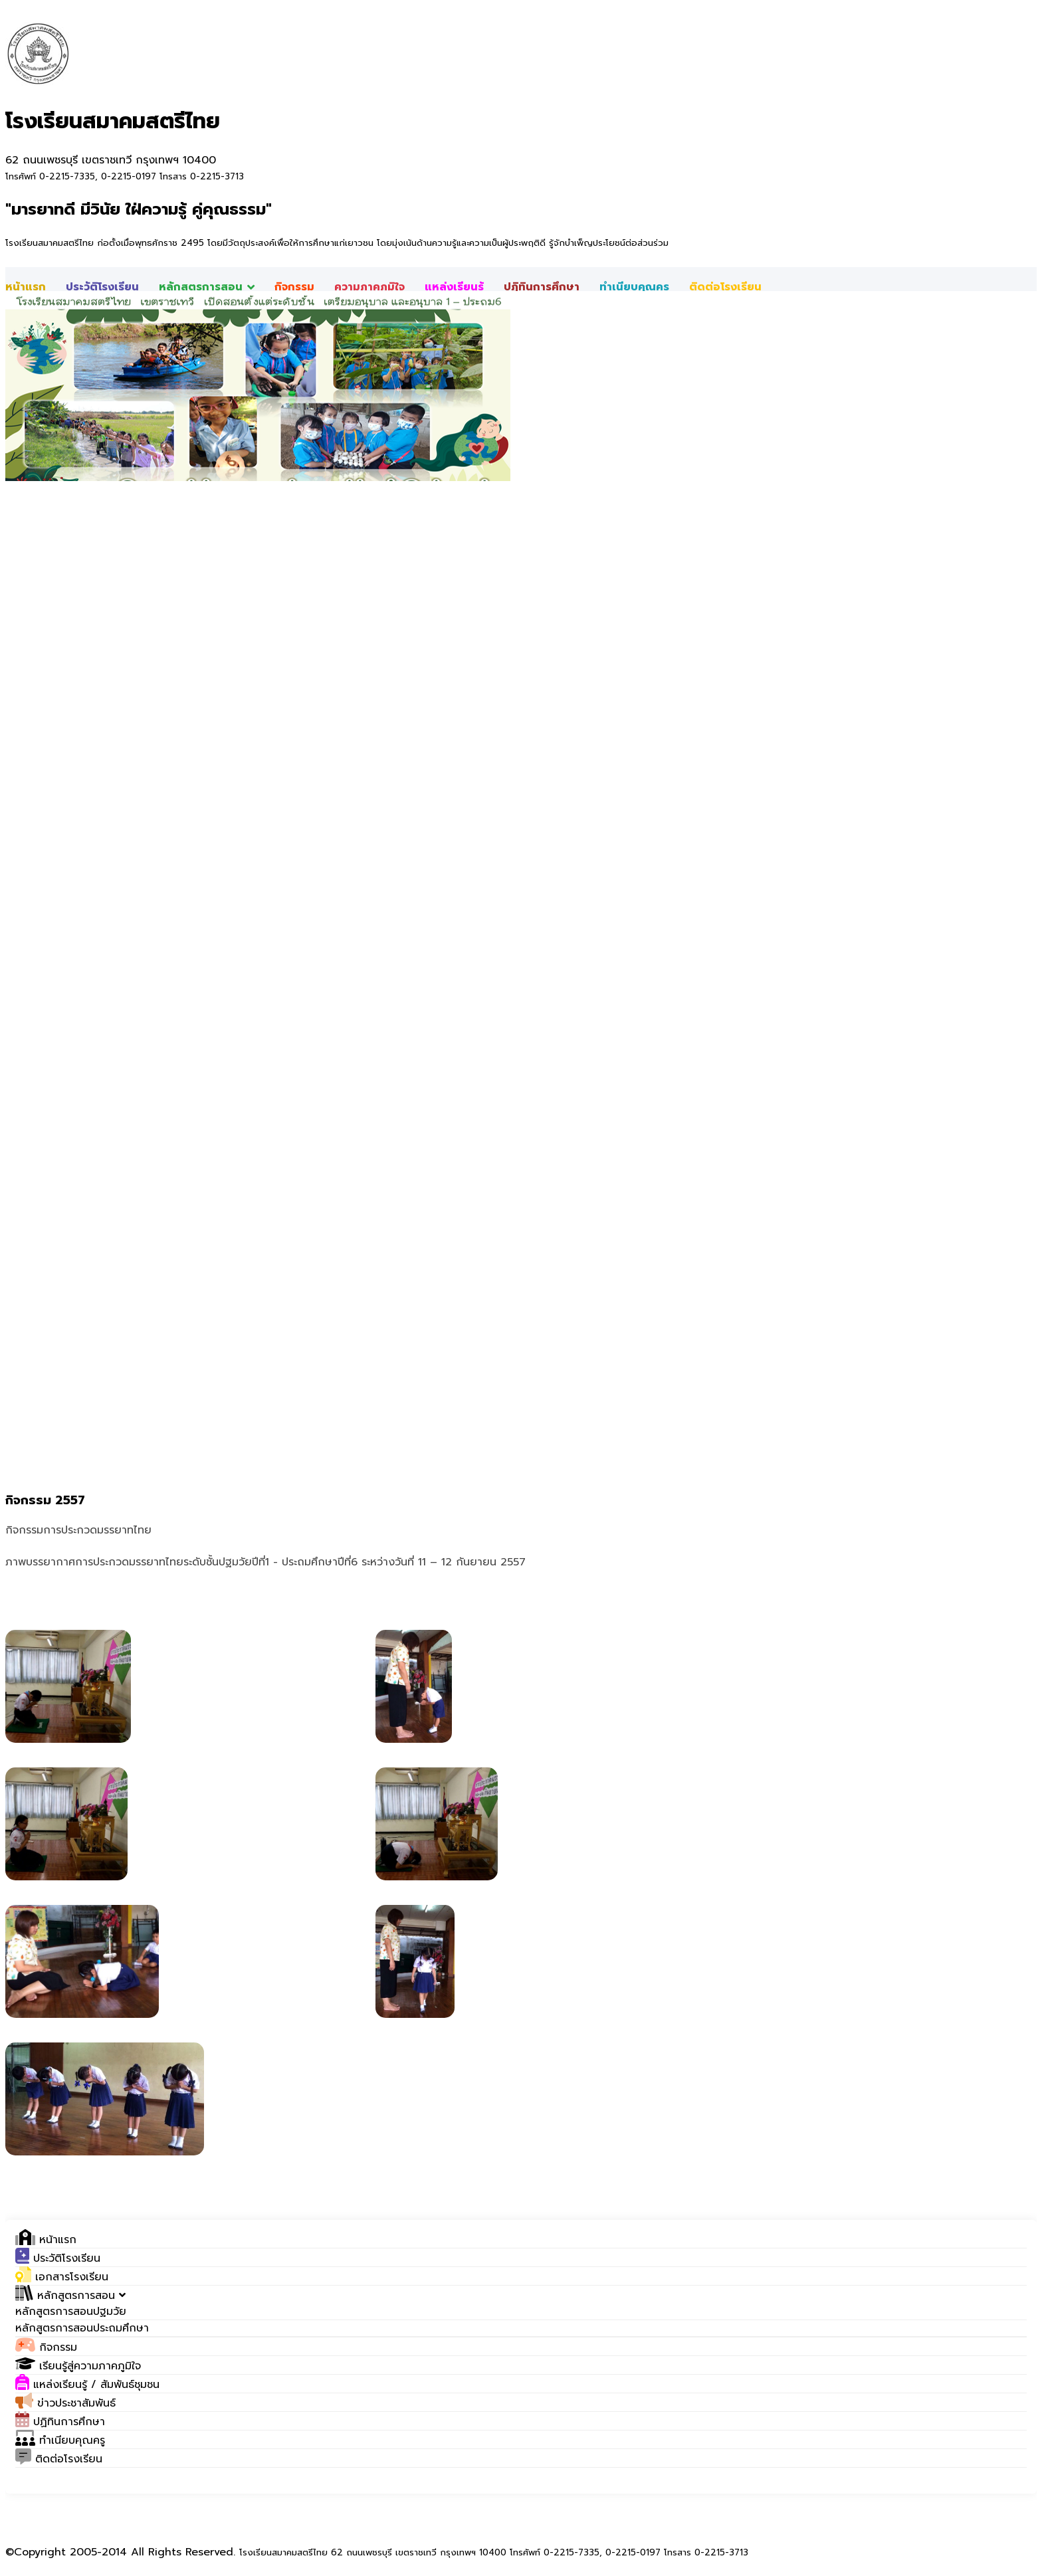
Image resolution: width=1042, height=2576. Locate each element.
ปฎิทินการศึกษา (541, 287)
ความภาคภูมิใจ (369, 287)
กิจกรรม (294, 287)
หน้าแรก (25, 287)
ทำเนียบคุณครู (634, 287)
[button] (70, 2296)
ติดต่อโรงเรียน (725, 287)
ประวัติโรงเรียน (102, 287)
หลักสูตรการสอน (207, 287)
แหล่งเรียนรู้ (454, 287)
